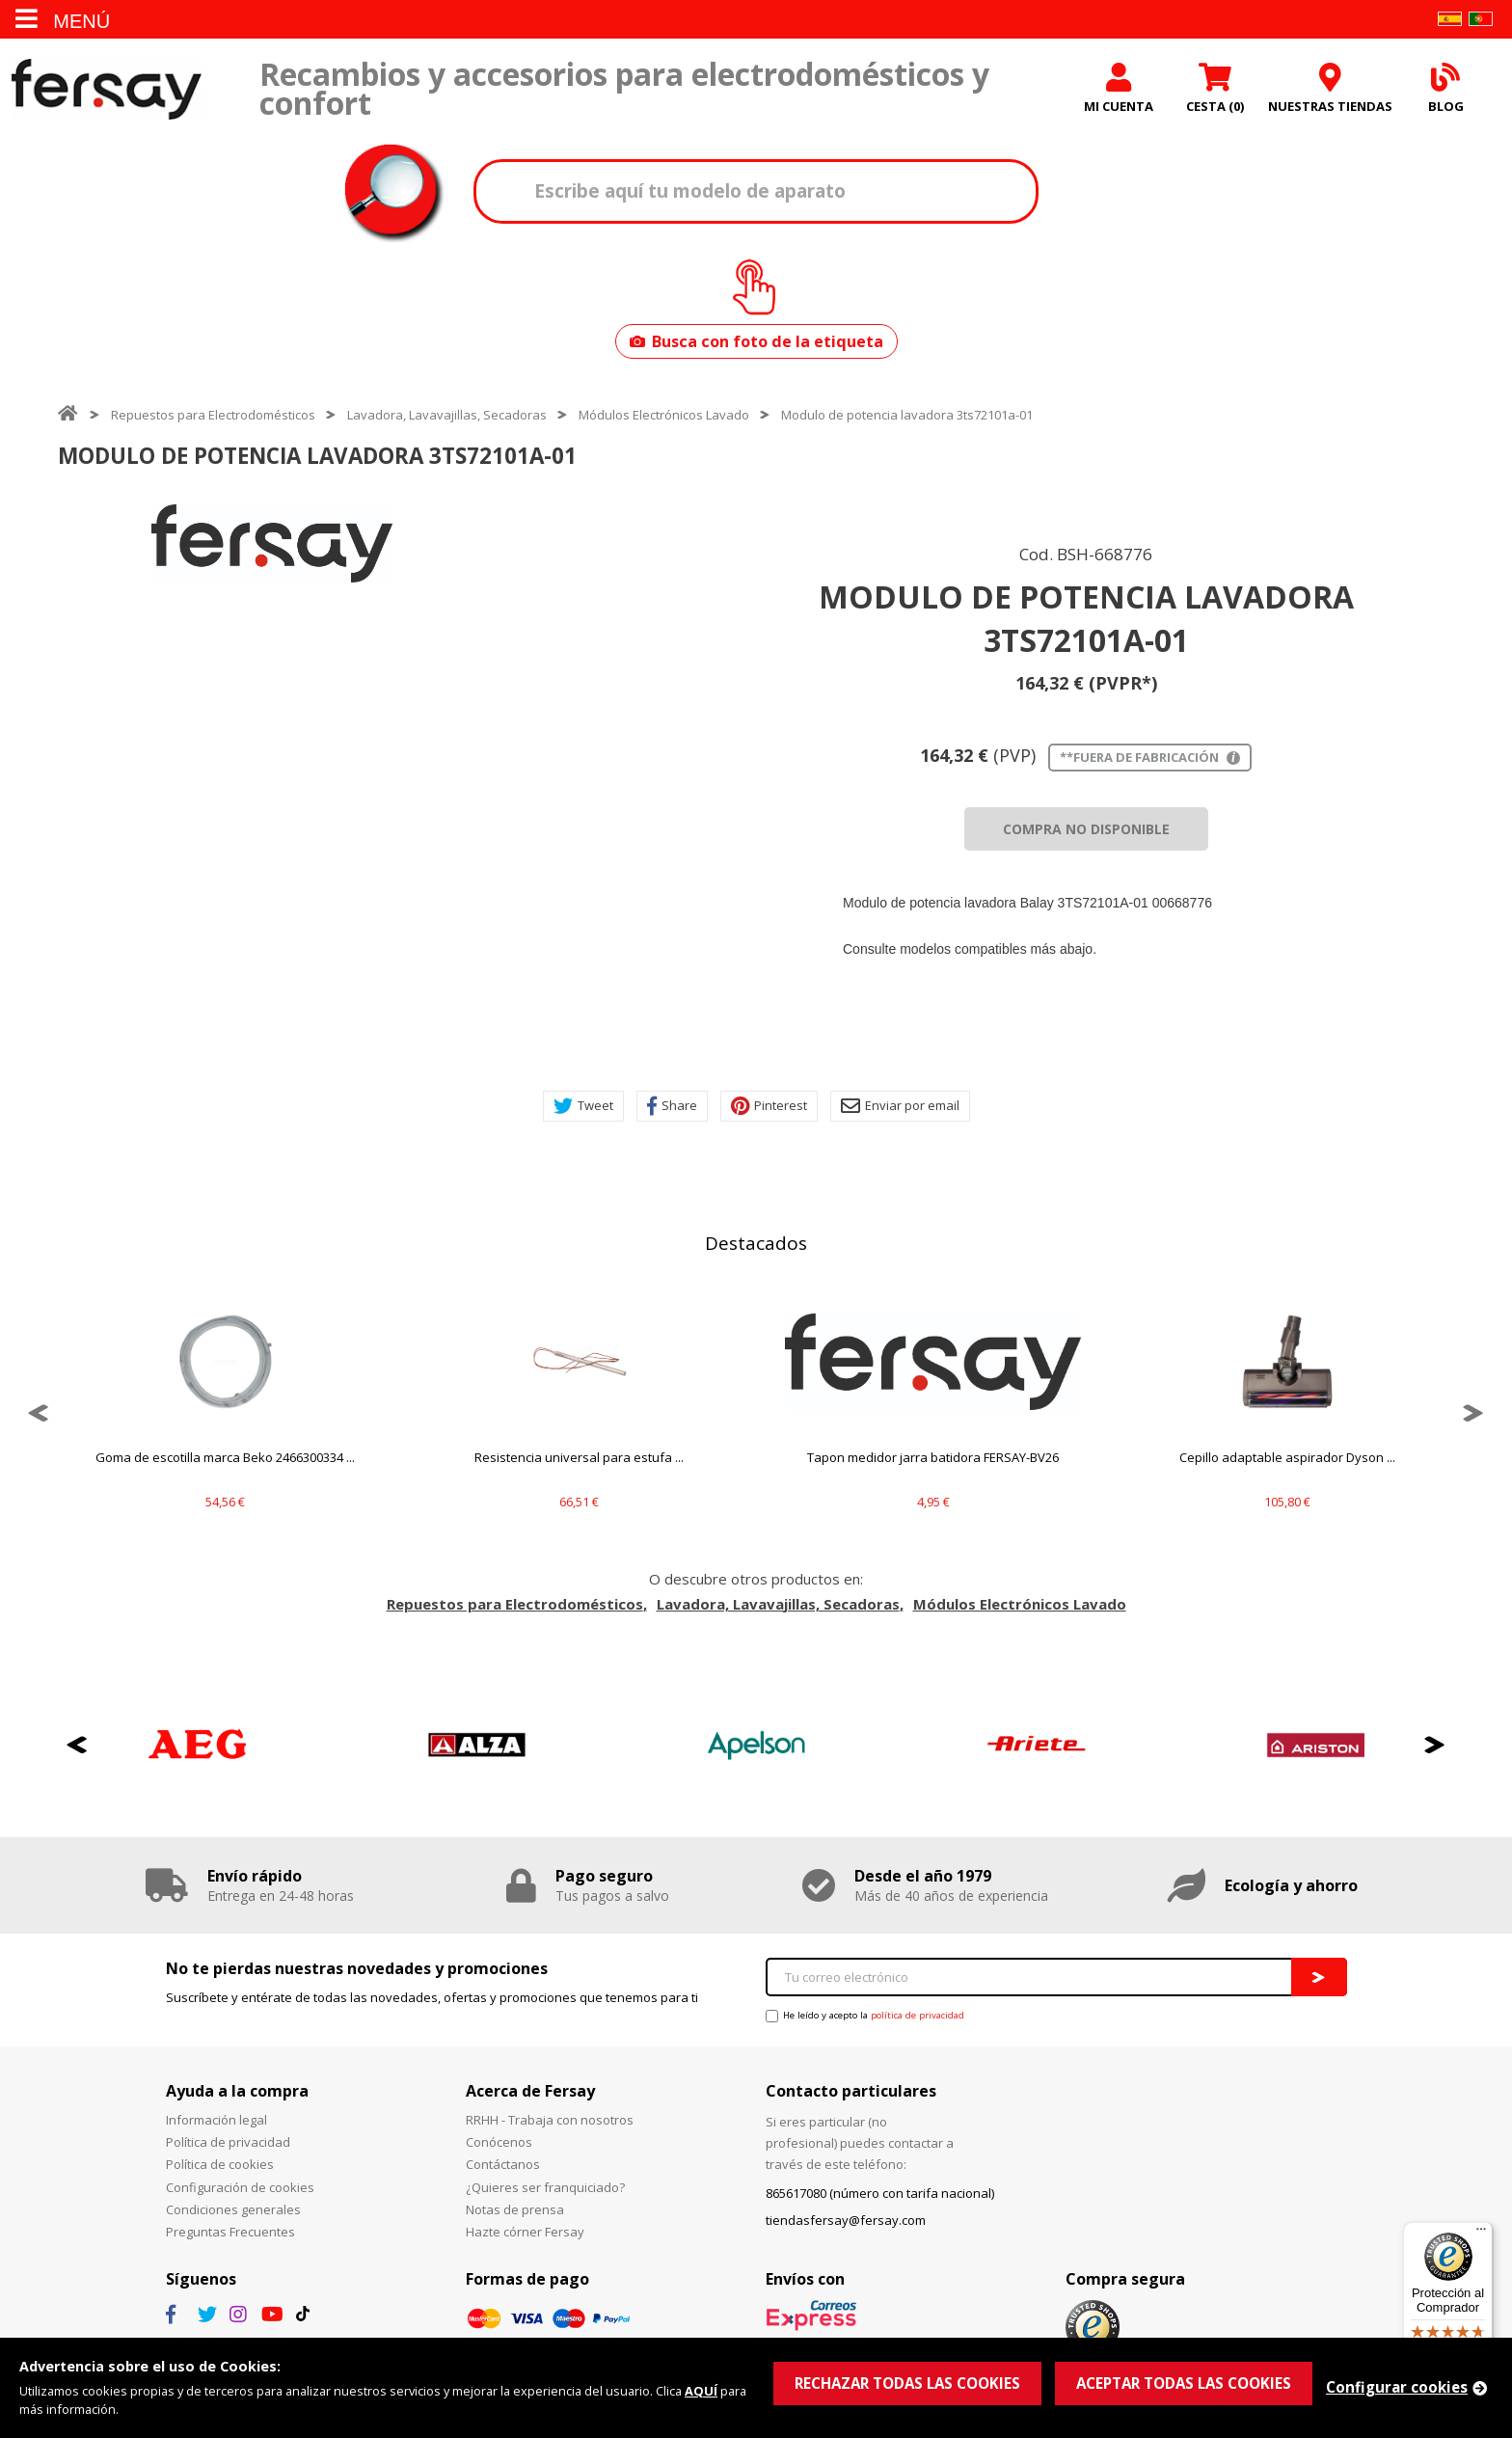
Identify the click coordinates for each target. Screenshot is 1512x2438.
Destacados (756, 1243)
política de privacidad (917, 2015)
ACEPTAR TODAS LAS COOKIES (1183, 2383)
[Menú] (1481, 2233)
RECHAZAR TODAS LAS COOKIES (907, 2383)
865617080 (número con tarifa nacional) (880, 2193)
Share (672, 1106)
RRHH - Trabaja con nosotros (550, 2119)
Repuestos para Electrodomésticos (213, 414)
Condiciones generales (233, 2209)
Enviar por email (900, 1106)
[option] (271, 543)
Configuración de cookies (240, 2187)
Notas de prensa (515, 2209)
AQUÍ (701, 2390)
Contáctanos (503, 2164)
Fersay (106, 89)
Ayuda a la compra (237, 2090)
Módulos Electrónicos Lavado (664, 414)
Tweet (583, 1106)
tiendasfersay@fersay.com (846, 2220)
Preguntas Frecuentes (230, 2231)
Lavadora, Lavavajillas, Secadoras (447, 414)
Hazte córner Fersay (525, 2231)
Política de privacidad (228, 2142)
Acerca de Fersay (530, 2090)
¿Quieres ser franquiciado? (545, 2187)
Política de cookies (220, 2164)
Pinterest (769, 1106)
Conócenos (499, 2142)
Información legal (216, 2119)
